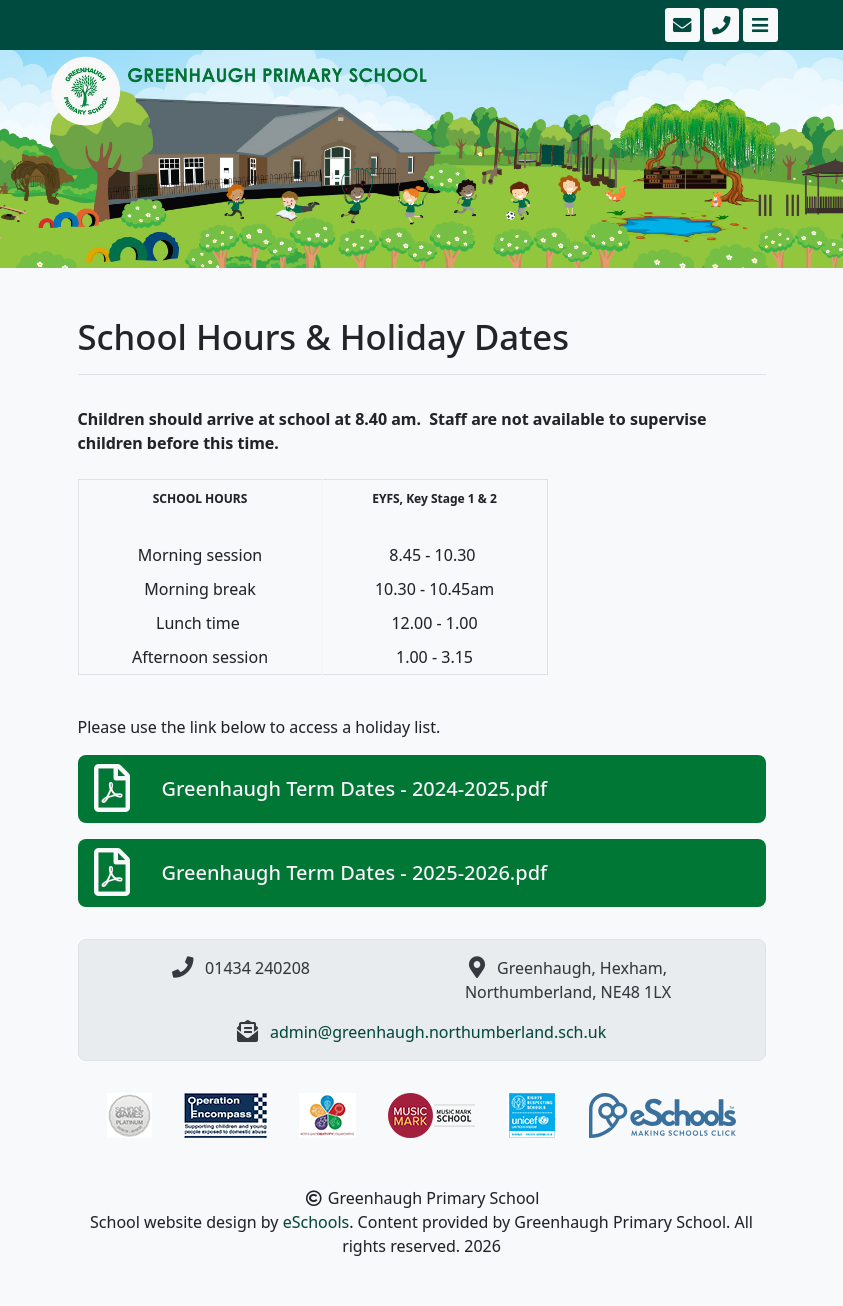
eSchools (316, 1222)
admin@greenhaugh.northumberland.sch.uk (438, 1032)
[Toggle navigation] (758, 25)
